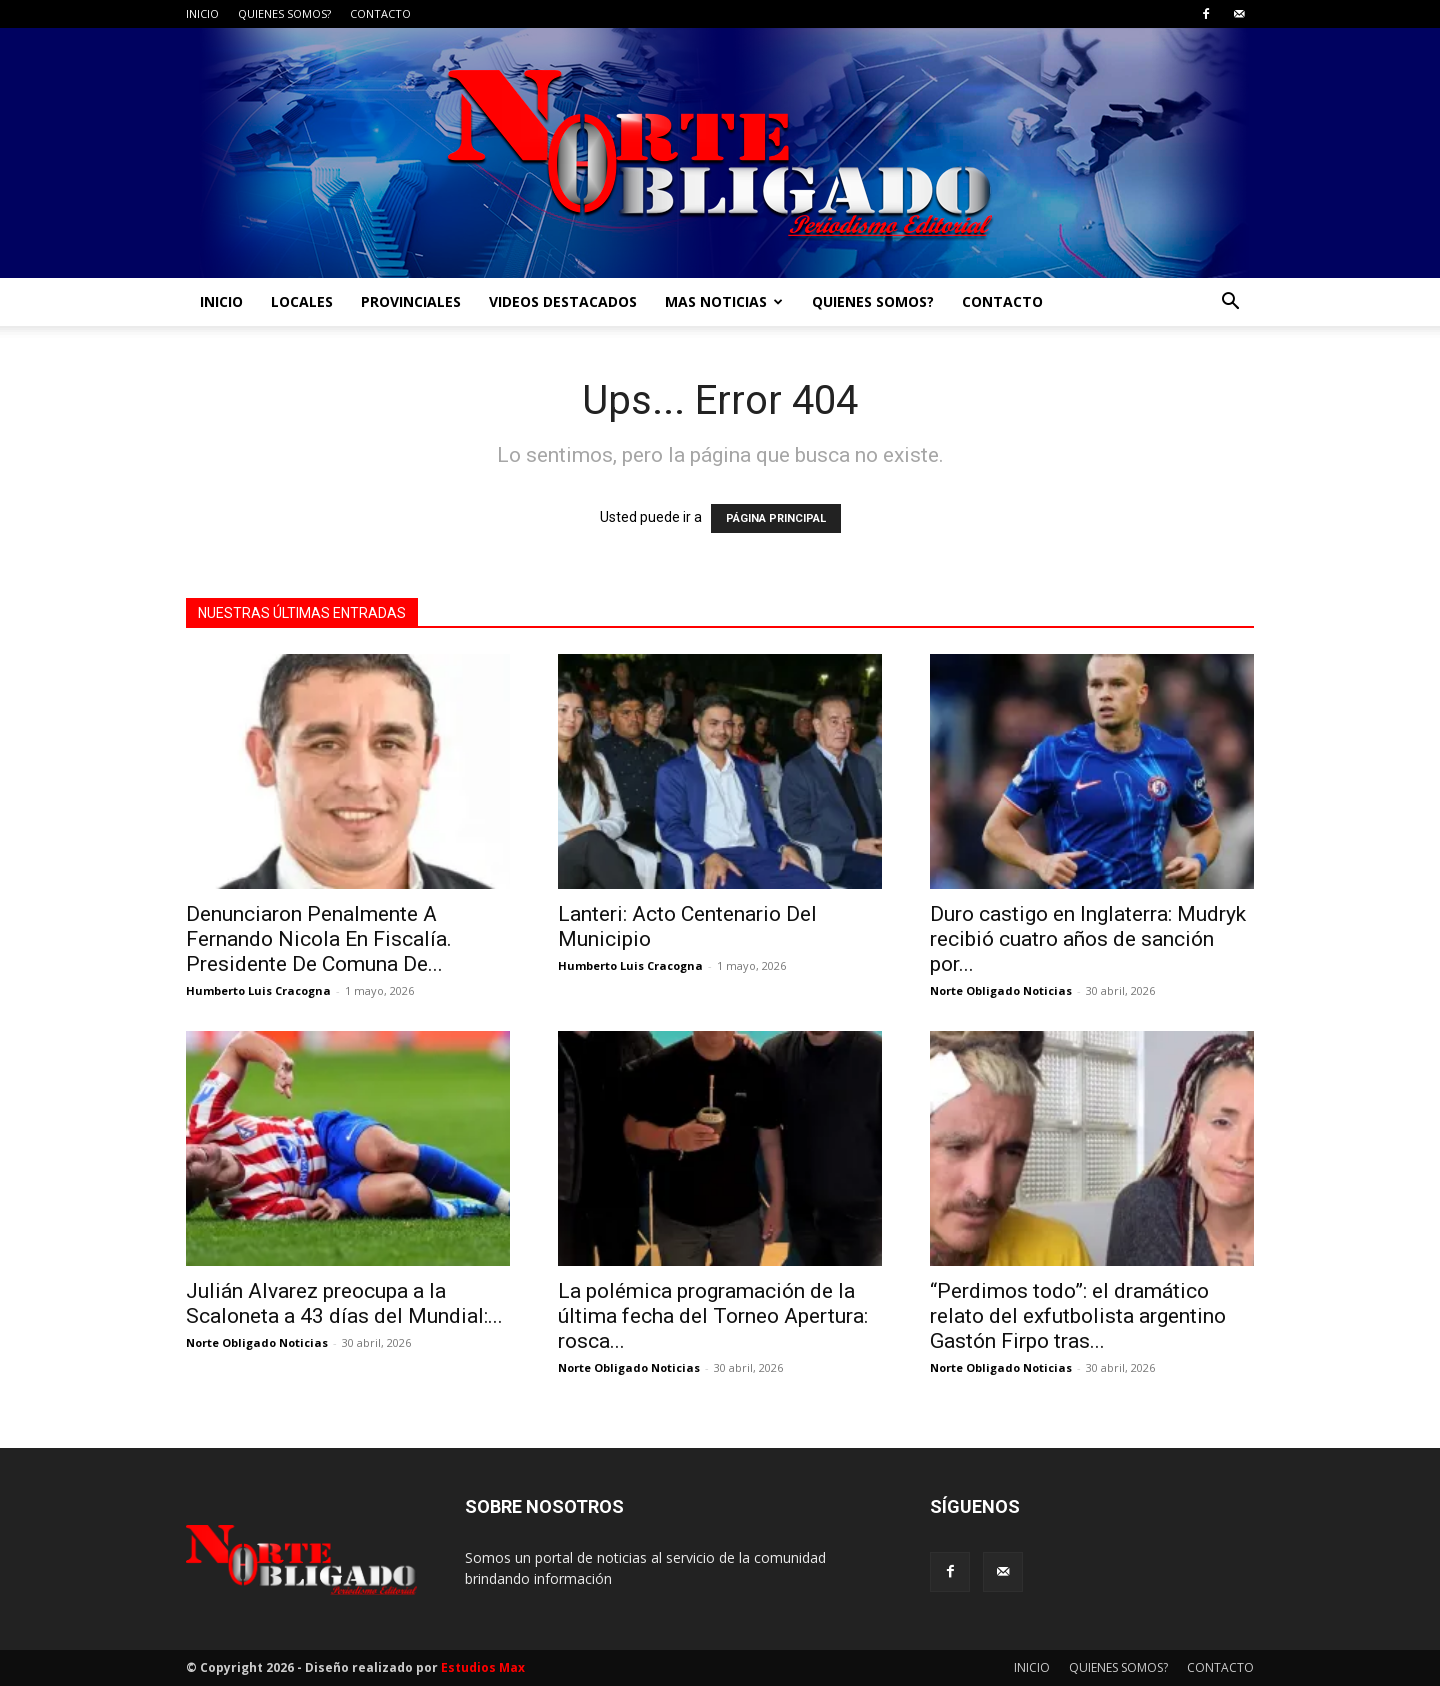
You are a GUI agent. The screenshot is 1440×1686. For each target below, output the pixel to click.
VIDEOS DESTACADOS (563, 301)
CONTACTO (380, 13)
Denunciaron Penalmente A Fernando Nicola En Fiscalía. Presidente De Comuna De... (319, 939)
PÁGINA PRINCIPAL (776, 518)
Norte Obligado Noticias (1001, 990)
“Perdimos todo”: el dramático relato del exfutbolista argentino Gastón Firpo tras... (1078, 1316)
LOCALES (302, 301)
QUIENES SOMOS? (284, 13)
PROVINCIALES (411, 301)
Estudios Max (483, 1667)
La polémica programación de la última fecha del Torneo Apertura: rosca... (713, 1316)
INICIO (202, 13)
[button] (1230, 303)
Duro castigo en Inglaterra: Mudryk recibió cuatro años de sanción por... (1088, 939)
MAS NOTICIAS (724, 301)
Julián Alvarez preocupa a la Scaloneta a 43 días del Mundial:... (344, 1303)
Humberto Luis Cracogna (258, 990)
